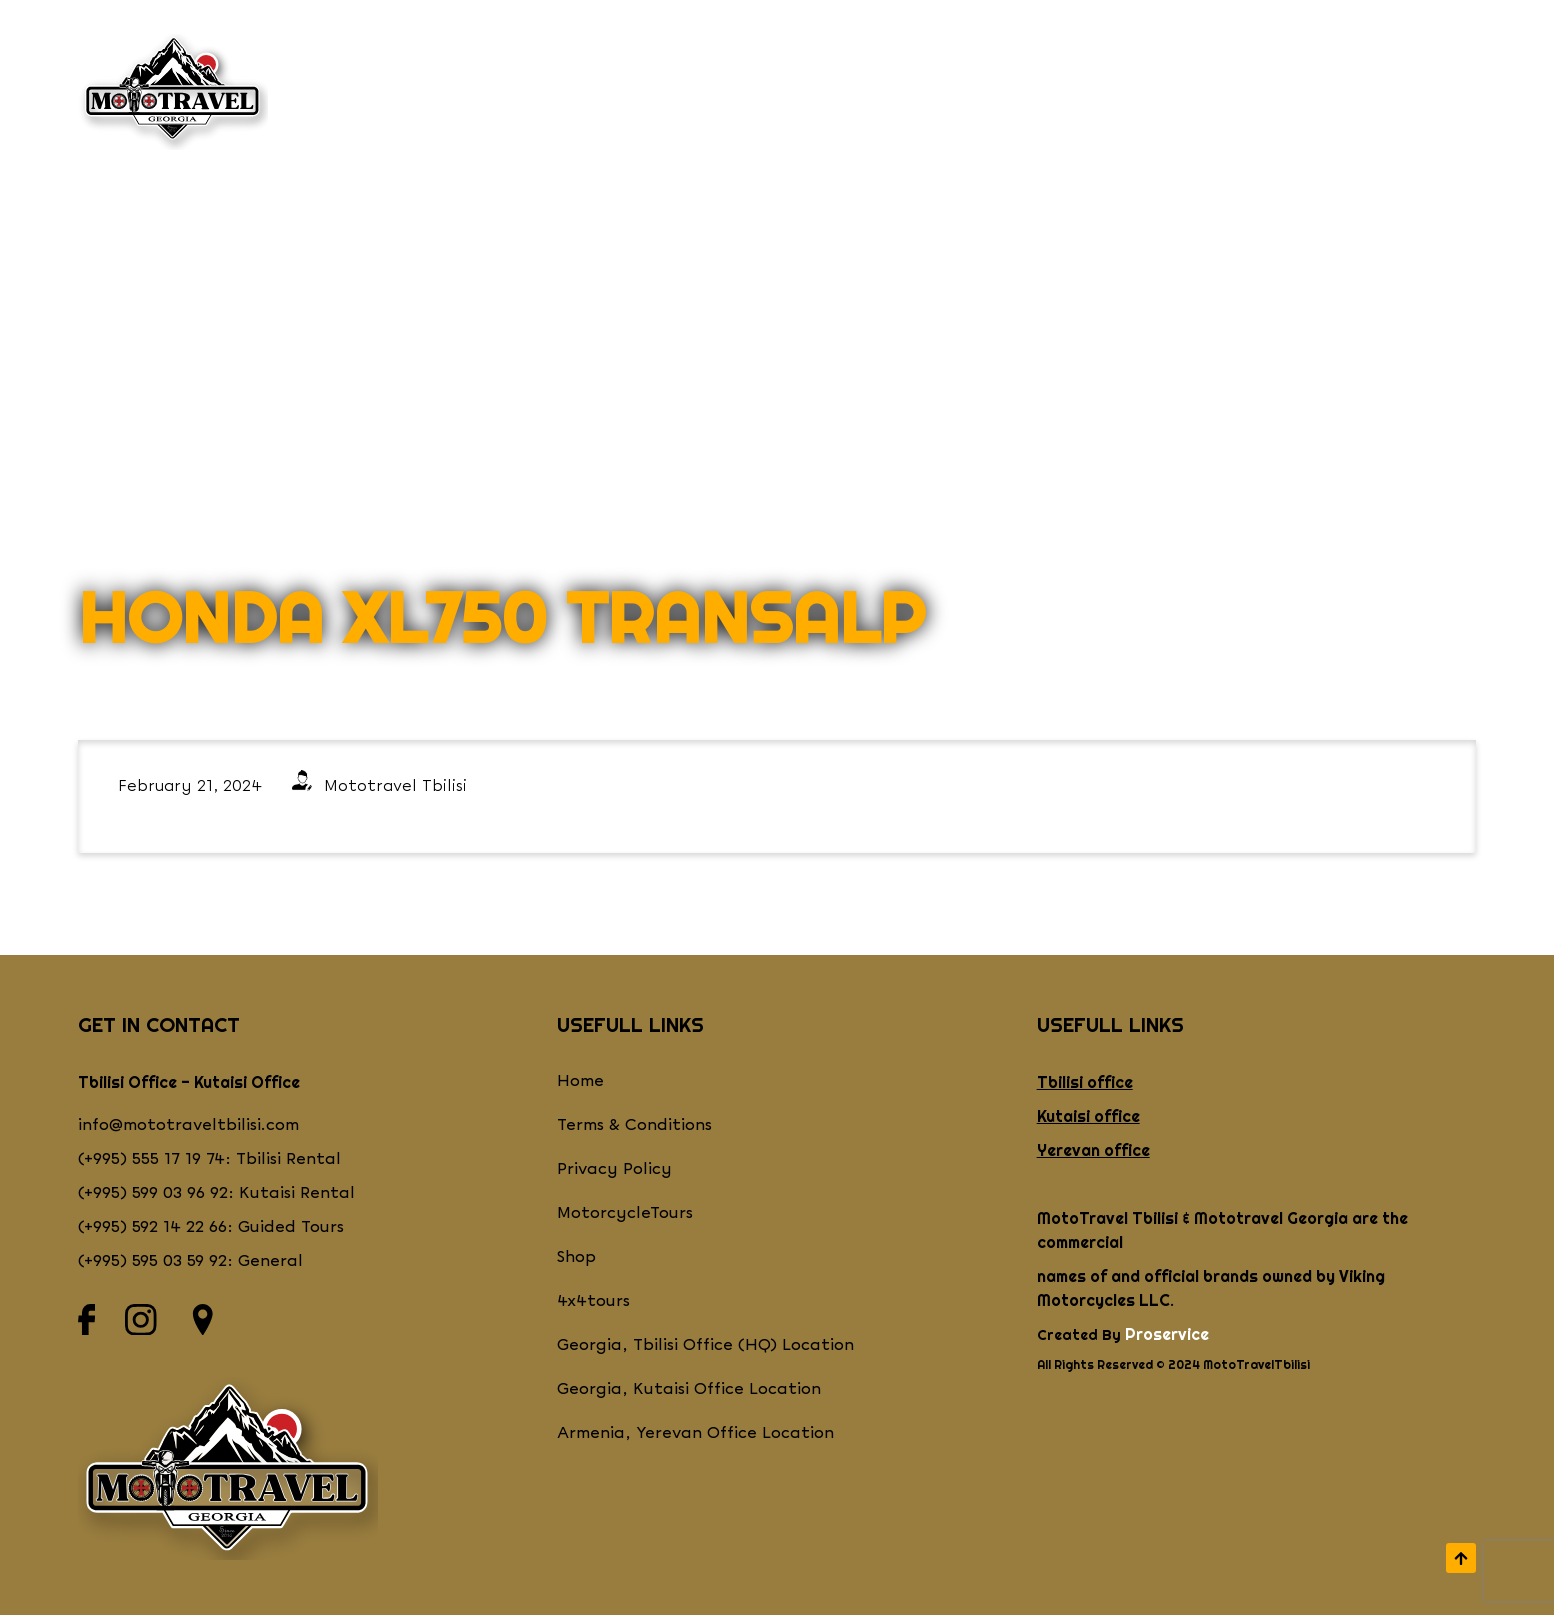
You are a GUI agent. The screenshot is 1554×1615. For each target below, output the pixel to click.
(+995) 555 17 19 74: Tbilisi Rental (209, 1159)
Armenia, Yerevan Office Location (695, 1433)
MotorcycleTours (625, 1213)
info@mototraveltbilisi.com (188, 1125)
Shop (822, 91)
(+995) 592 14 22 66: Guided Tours (211, 1227)
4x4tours (593, 1301)
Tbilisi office (1085, 1082)
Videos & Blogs (1304, 91)
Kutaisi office (1088, 1116)
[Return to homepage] (173, 92)
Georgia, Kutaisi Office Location (689, 1389)
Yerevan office (1093, 1150)
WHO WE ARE (404, 91)
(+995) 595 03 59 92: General (190, 1261)
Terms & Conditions (634, 1125)
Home (580, 1081)
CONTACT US (1131, 91)
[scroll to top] (1461, 1558)
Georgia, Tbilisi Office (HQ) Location (705, 1345)
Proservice (1167, 1334)
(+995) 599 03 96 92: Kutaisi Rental (216, 1193)
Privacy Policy (614, 1169)
